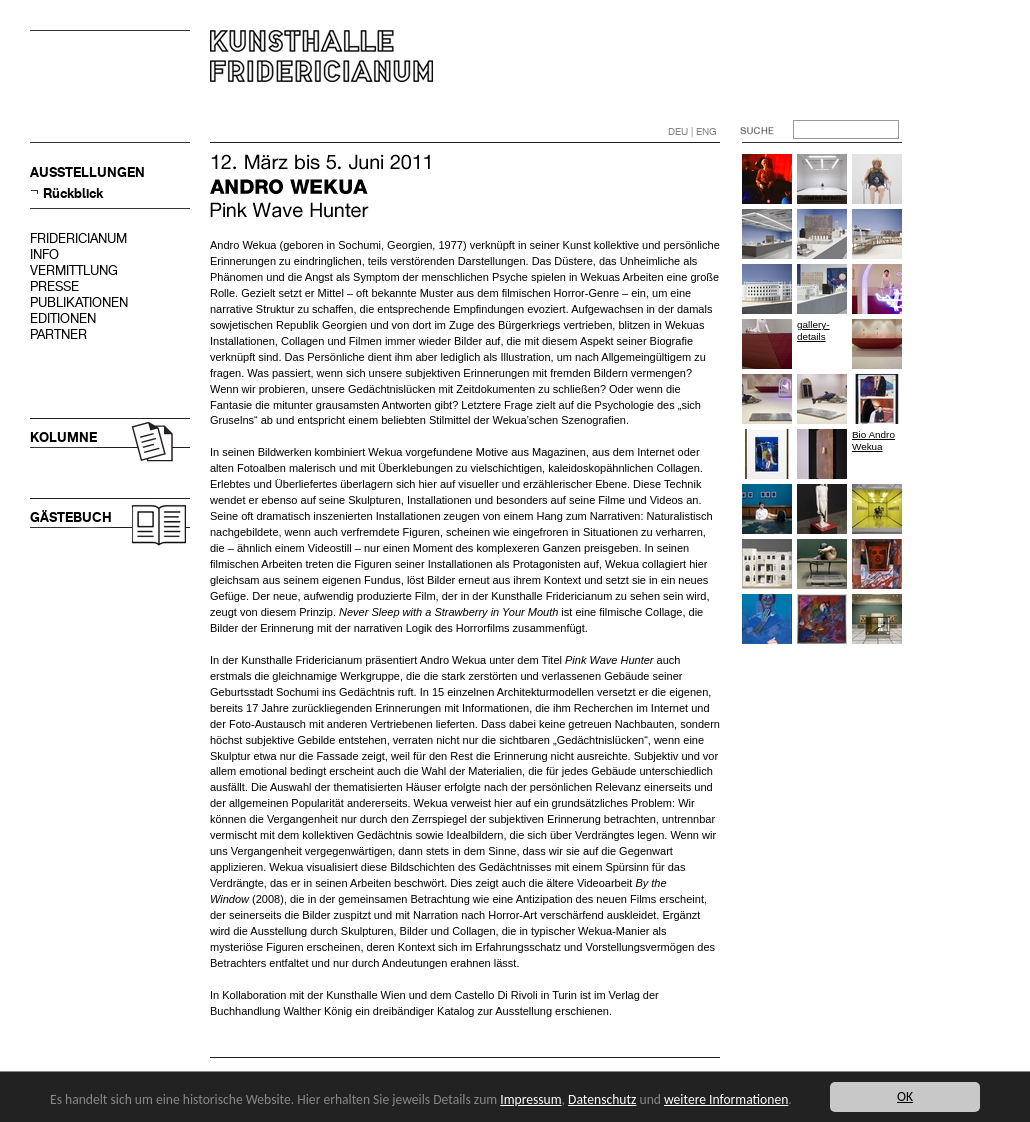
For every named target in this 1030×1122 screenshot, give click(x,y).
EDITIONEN (63, 318)
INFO (44, 254)
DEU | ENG (692, 131)
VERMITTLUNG (74, 270)
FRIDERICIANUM (78, 238)
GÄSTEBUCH (71, 517)
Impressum (530, 1099)
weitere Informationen (726, 1099)
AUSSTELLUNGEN (87, 172)
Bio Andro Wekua (873, 440)
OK (905, 1096)
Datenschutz (602, 1099)
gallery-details (813, 330)
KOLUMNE (63, 437)
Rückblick (73, 193)
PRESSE (54, 286)
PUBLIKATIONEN (79, 302)
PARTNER (58, 334)
